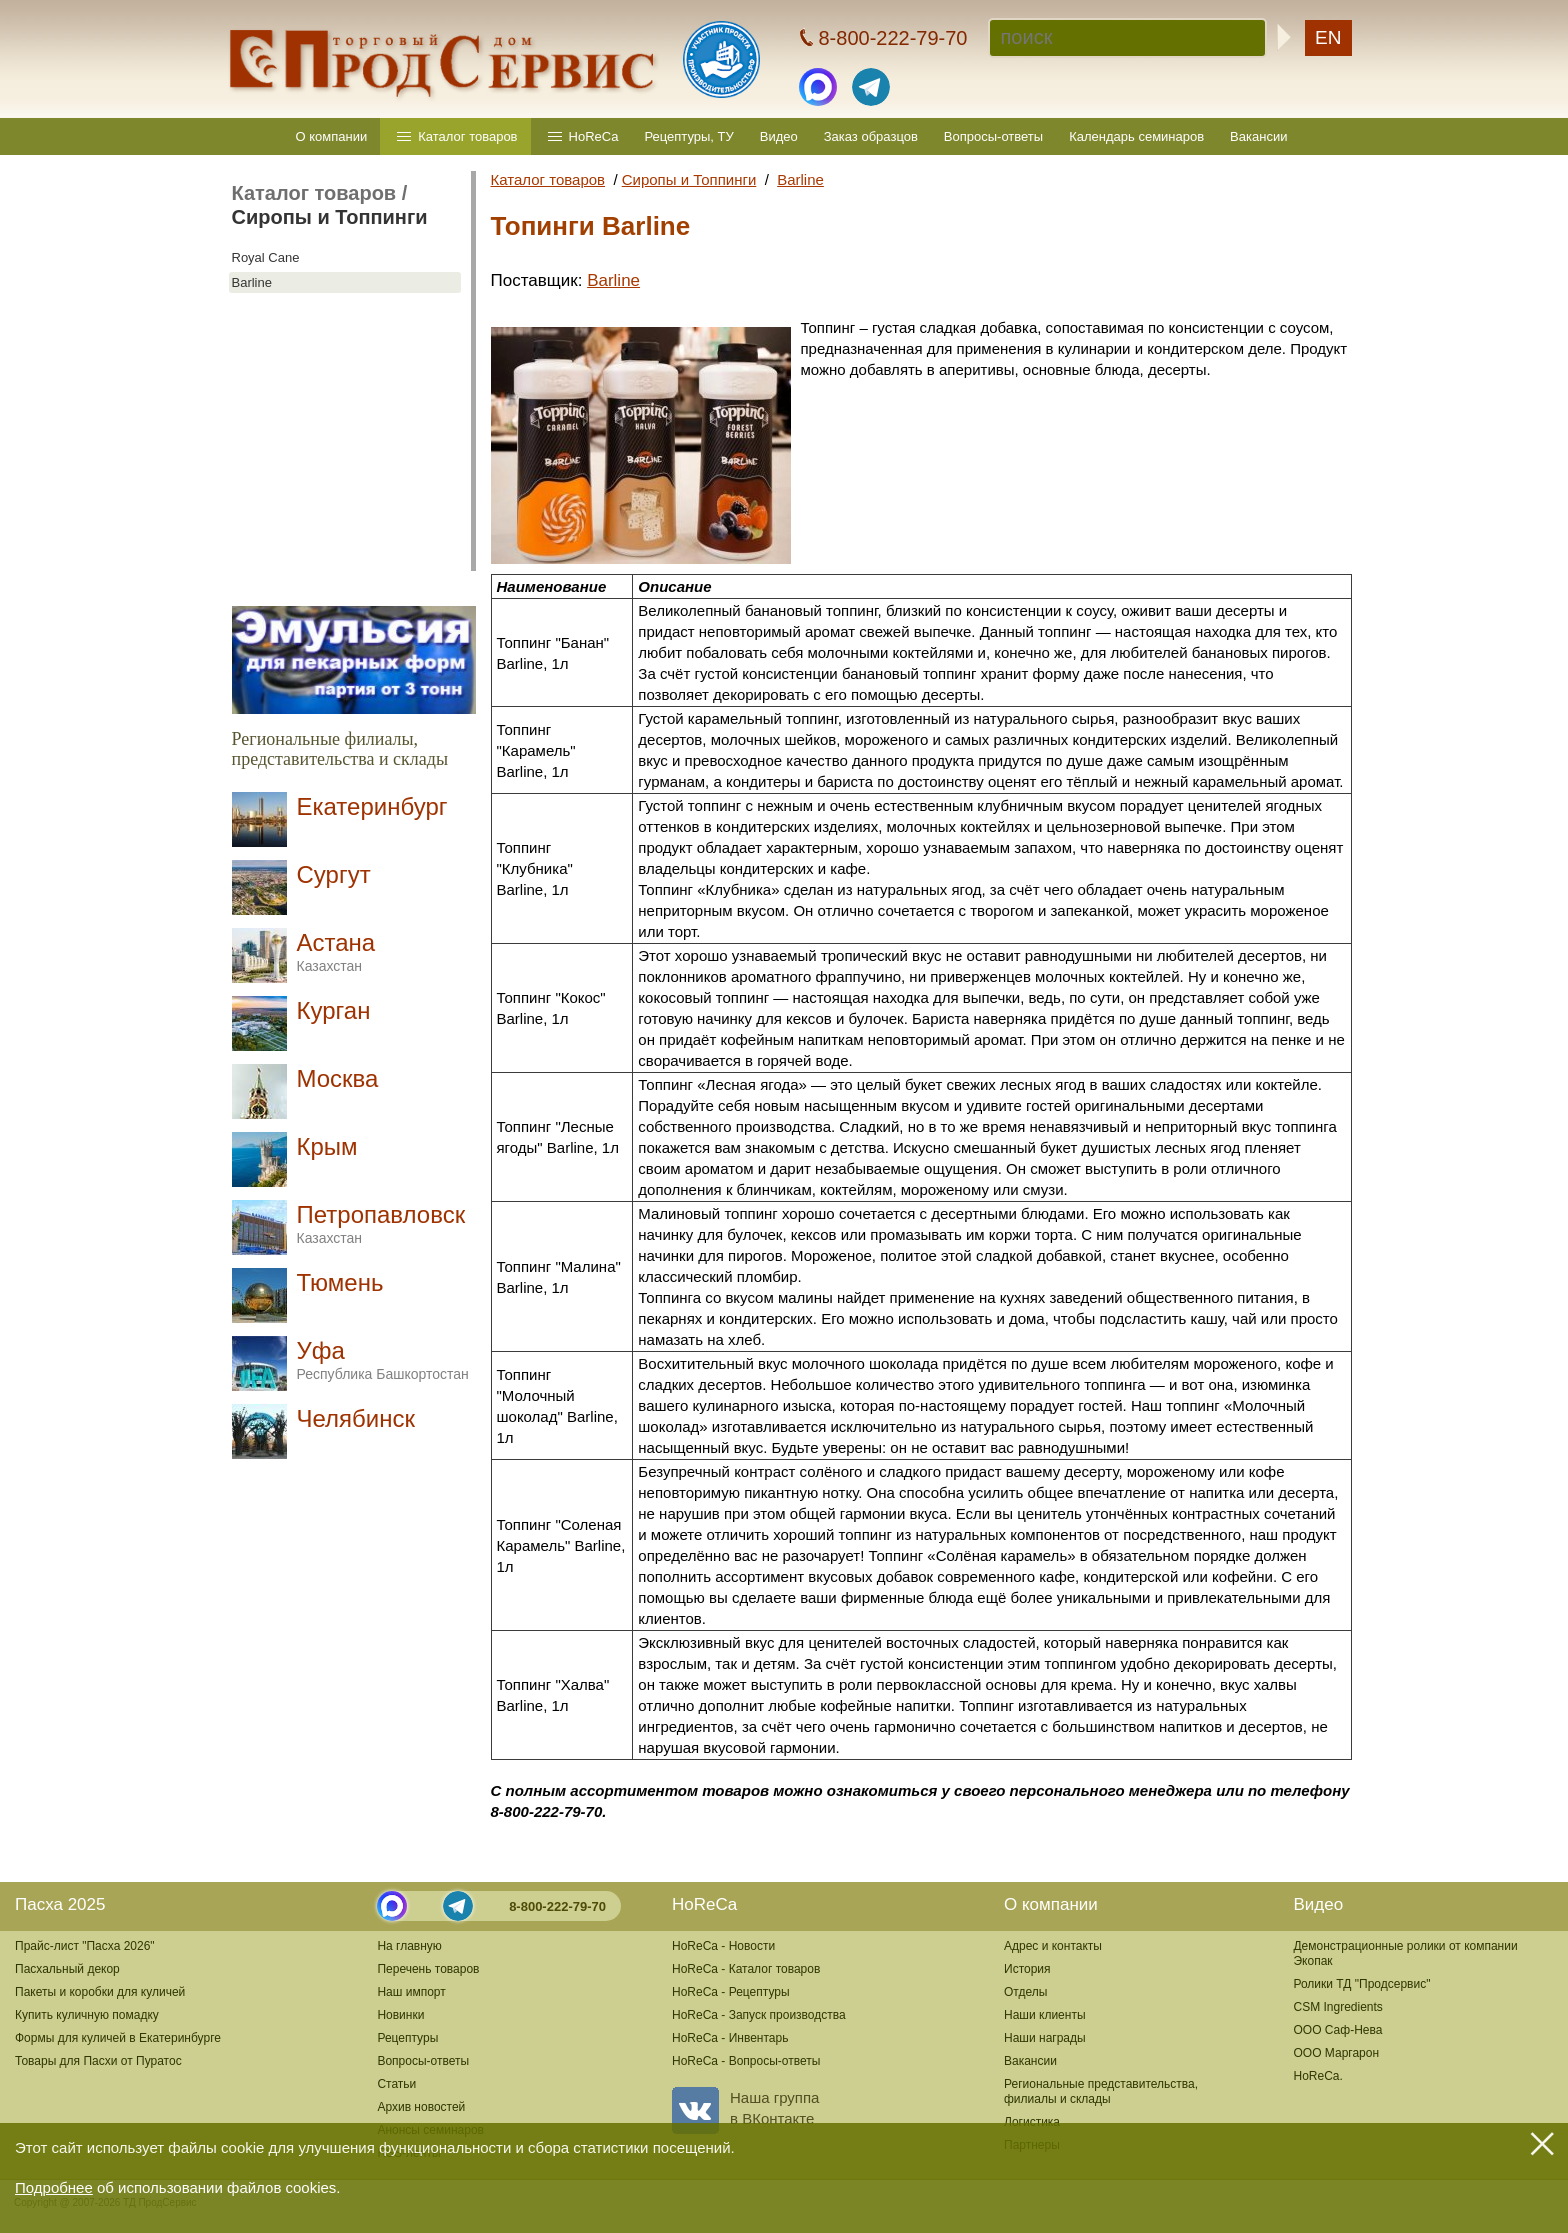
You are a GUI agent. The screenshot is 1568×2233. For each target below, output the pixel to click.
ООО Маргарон (1336, 2053)
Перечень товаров (428, 1969)
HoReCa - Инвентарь (730, 2038)
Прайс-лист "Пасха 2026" (85, 1946)
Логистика (1032, 2122)
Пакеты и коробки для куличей (100, 1992)
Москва (338, 1078)
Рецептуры (407, 2038)
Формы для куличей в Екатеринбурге (118, 2038)
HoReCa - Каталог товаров (746, 1969)
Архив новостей (421, 2107)
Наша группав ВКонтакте (745, 2108)
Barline (252, 282)
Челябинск (356, 1418)
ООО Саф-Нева (1337, 2030)
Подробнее (54, 2187)
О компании (332, 136)
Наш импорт (411, 1992)
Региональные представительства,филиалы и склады (1101, 2091)
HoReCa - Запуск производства (759, 2015)
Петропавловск (381, 1223)
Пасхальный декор (67, 1969)
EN (1328, 37)
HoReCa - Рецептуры (731, 1992)
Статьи (396, 2084)
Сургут (334, 874)
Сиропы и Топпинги (330, 217)
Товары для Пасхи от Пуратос (98, 2061)
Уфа (383, 1359)
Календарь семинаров (1136, 136)
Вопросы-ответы (993, 136)
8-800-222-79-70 (557, 1906)
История (1027, 1969)
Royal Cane (266, 257)
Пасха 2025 (60, 1904)
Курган (334, 1010)
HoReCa (594, 136)
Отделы (1025, 1992)
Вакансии (1258, 136)
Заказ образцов (871, 136)
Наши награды (1045, 2038)
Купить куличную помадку (87, 2015)
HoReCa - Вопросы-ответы (746, 2061)
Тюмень (340, 1282)
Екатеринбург (372, 806)
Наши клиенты (1045, 2015)
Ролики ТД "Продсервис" (1361, 1984)
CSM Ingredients (1337, 2007)
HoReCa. (1317, 2076)
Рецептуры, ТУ (688, 136)
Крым (327, 1146)
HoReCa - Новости (723, 1946)
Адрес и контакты (1053, 1946)
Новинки (400, 2015)
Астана (336, 951)
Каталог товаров (467, 136)
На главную (409, 1946)
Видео (779, 136)
